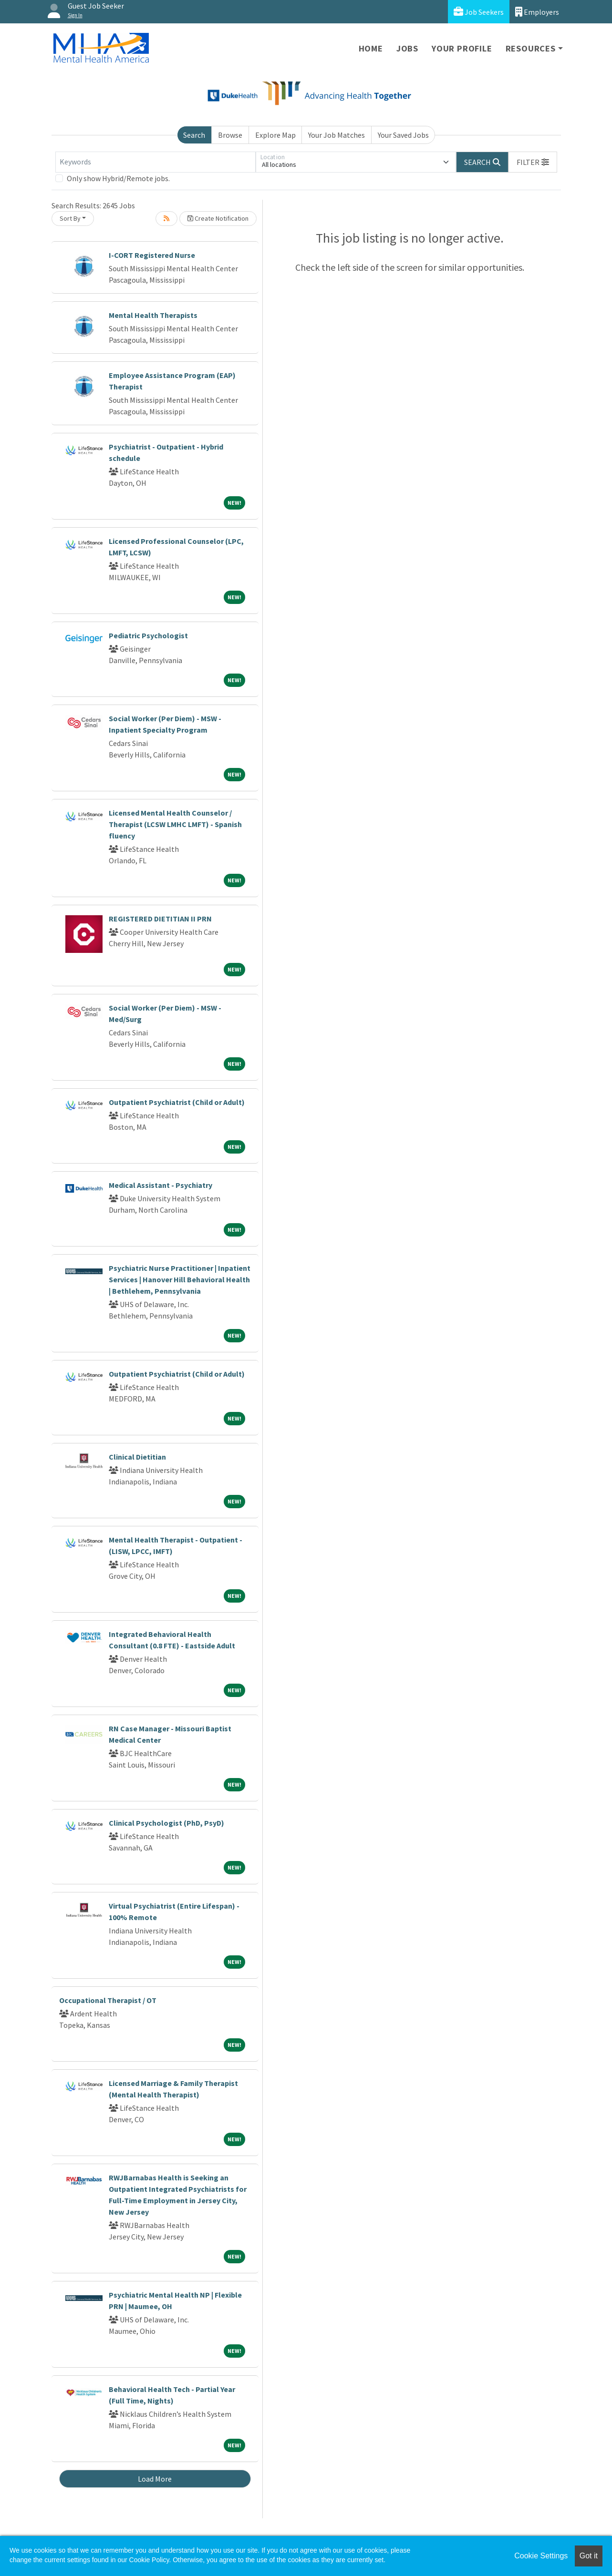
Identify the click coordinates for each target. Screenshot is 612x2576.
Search (194, 135)
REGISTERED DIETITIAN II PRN (160, 918)
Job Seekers (479, 12)
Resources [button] (531, 48)
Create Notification (218, 218)
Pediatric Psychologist (148, 635)
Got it (589, 2556)
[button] (532, 162)
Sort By (70, 218)
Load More (155, 2479)
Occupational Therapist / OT (107, 2000)
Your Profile (462, 48)
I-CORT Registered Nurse (152, 255)
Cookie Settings (541, 2556)
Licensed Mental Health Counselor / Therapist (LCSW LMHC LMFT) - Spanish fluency (175, 824)
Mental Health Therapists (153, 315)
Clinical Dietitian (137, 1457)
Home (371, 48)
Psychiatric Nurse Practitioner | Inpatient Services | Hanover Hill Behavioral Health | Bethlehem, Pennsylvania (179, 1279)
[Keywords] (155, 162)
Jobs (407, 48)
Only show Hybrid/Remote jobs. (118, 178)
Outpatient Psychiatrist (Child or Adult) (177, 1102)
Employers (537, 12)
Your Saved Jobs (403, 135)
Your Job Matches (336, 135)
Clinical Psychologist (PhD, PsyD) (166, 1823)
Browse (230, 135)
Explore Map (275, 135)
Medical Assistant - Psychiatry (160, 1185)
